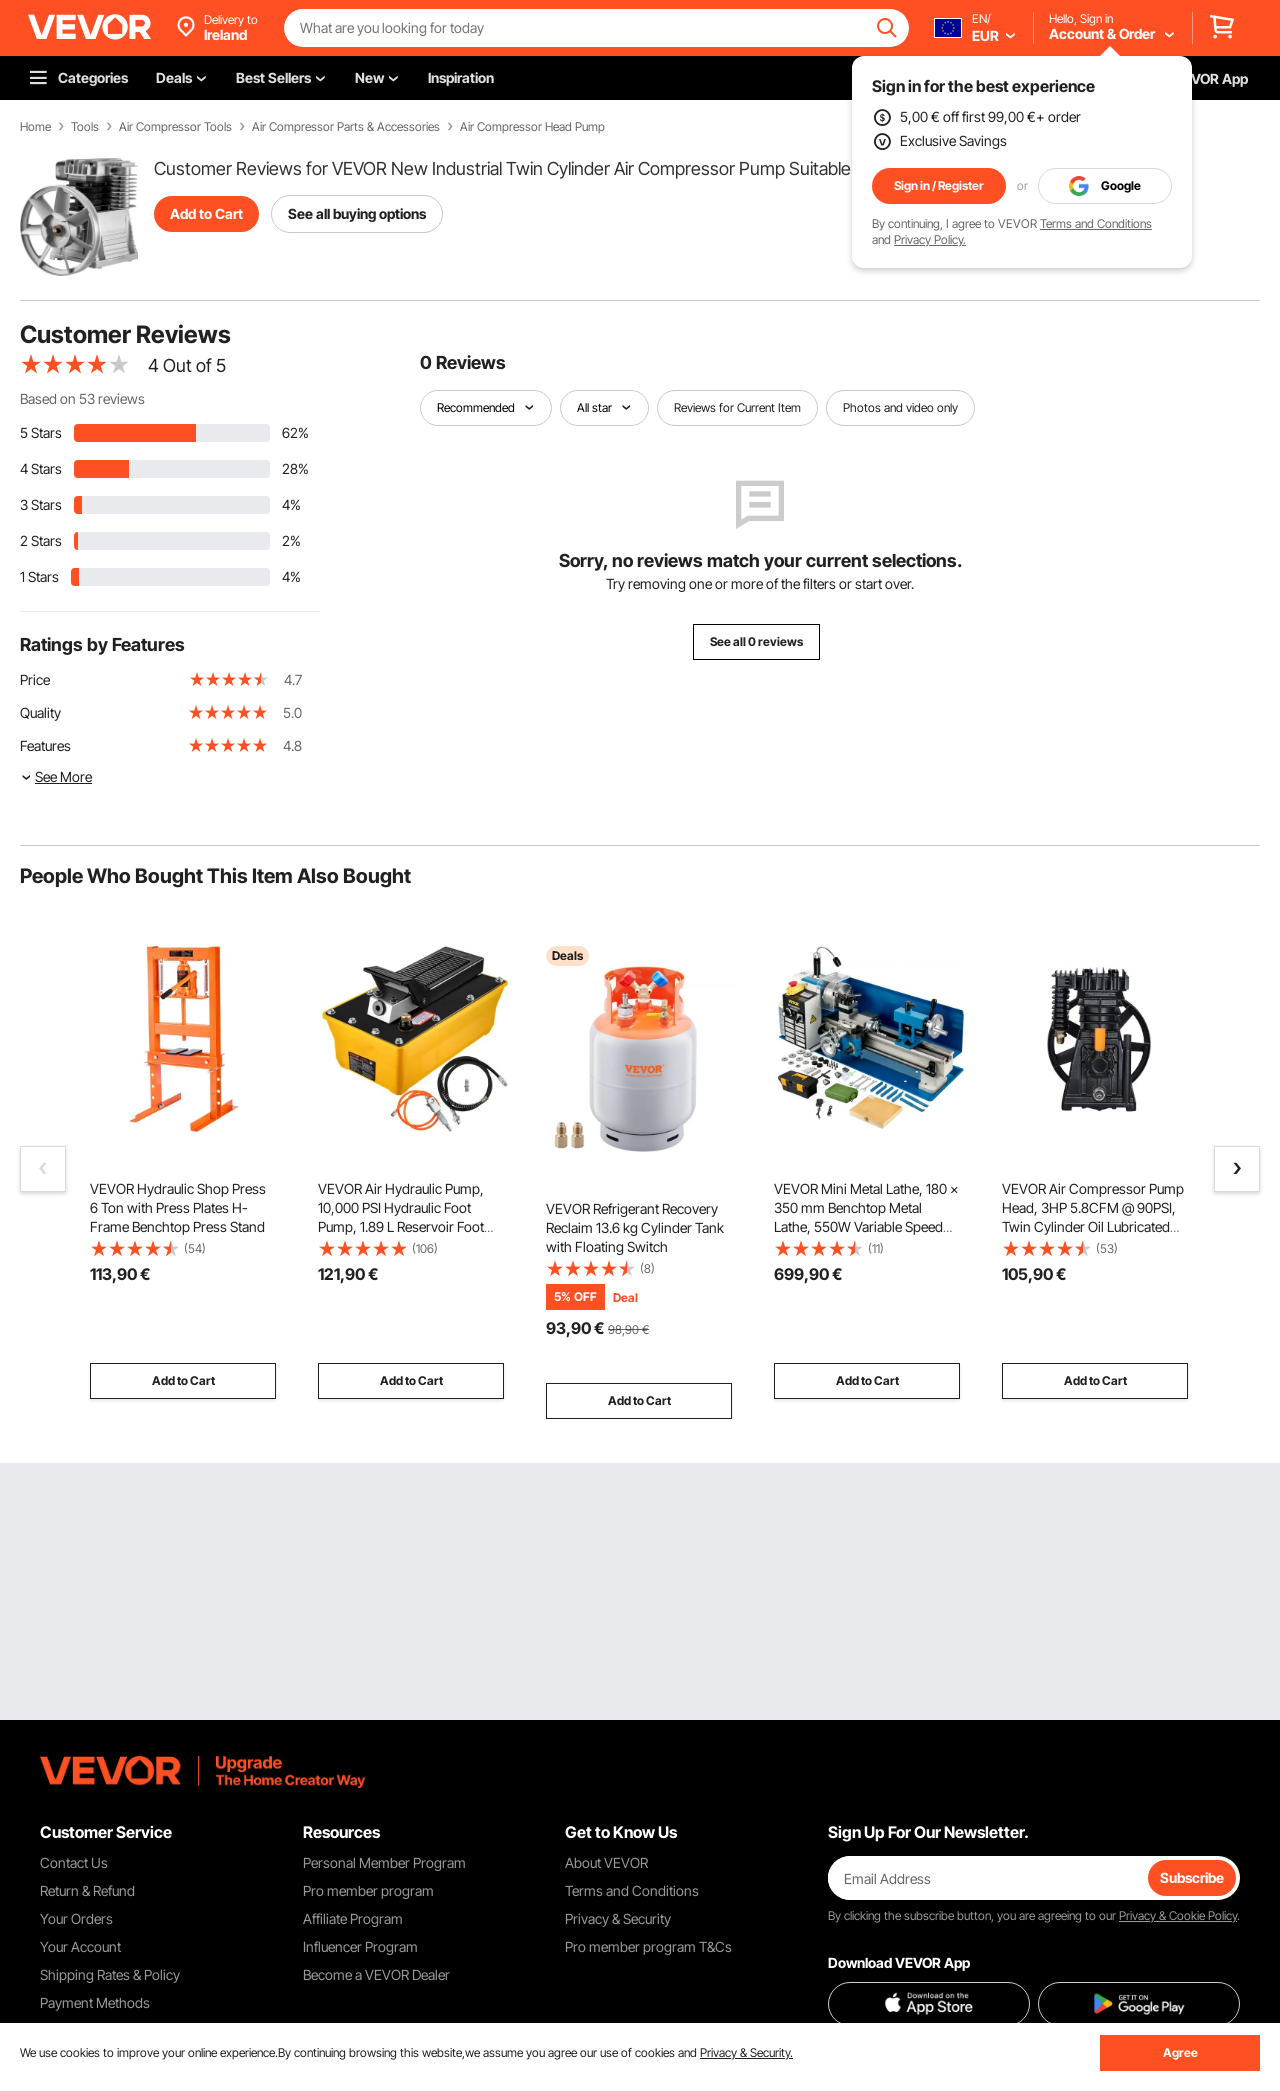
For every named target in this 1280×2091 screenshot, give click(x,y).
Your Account (80, 1946)
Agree (1180, 2052)
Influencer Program (360, 1946)
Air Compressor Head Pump (532, 127)
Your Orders (76, 1918)
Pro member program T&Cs (648, 1946)
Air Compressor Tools (175, 127)
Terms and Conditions (1096, 223)
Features (45, 745)
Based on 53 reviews (82, 398)
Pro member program (368, 1890)
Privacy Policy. (930, 239)
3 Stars (41, 504)
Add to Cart (206, 213)
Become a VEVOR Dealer (376, 1974)
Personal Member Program (384, 1862)
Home (35, 127)
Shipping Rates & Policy (110, 1974)
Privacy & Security (618, 1918)
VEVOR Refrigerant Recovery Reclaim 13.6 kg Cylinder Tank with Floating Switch (635, 1227)
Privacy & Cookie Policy (1178, 1915)
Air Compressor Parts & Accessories (346, 127)
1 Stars (39, 576)
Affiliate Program (353, 1918)
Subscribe (1192, 1877)
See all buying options (357, 213)
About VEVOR (606, 1862)
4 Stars (41, 468)
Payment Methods (95, 2002)
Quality (40, 712)
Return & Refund (87, 1890)
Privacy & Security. (746, 2052)
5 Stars (41, 432)
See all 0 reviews (756, 641)
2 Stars (41, 540)
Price (35, 679)
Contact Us (74, 1862)
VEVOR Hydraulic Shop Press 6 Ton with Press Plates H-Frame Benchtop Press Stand (178, 1207)
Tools (85, 127)
